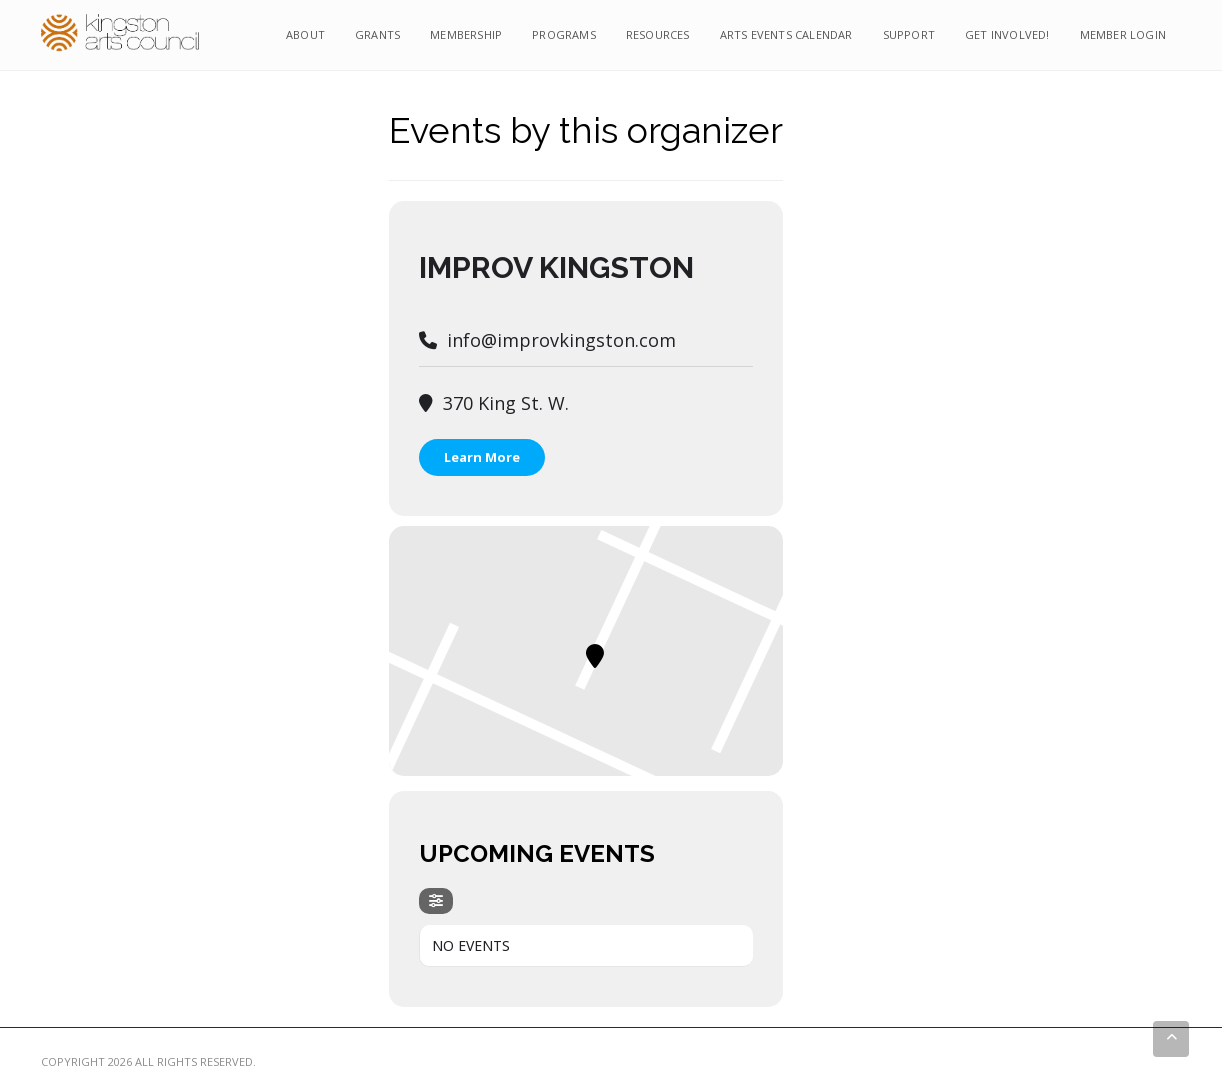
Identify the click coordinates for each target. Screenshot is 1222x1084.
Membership (466, 34)
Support (909, 34)
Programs (564, 34)
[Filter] (436, 901)
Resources (658, 34)
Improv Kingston (556, 267)
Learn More (482, 457)
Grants (377, 34)
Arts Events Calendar (786, 34)
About (305, 34)
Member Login (1123, 34)
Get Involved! (1007, 34)
